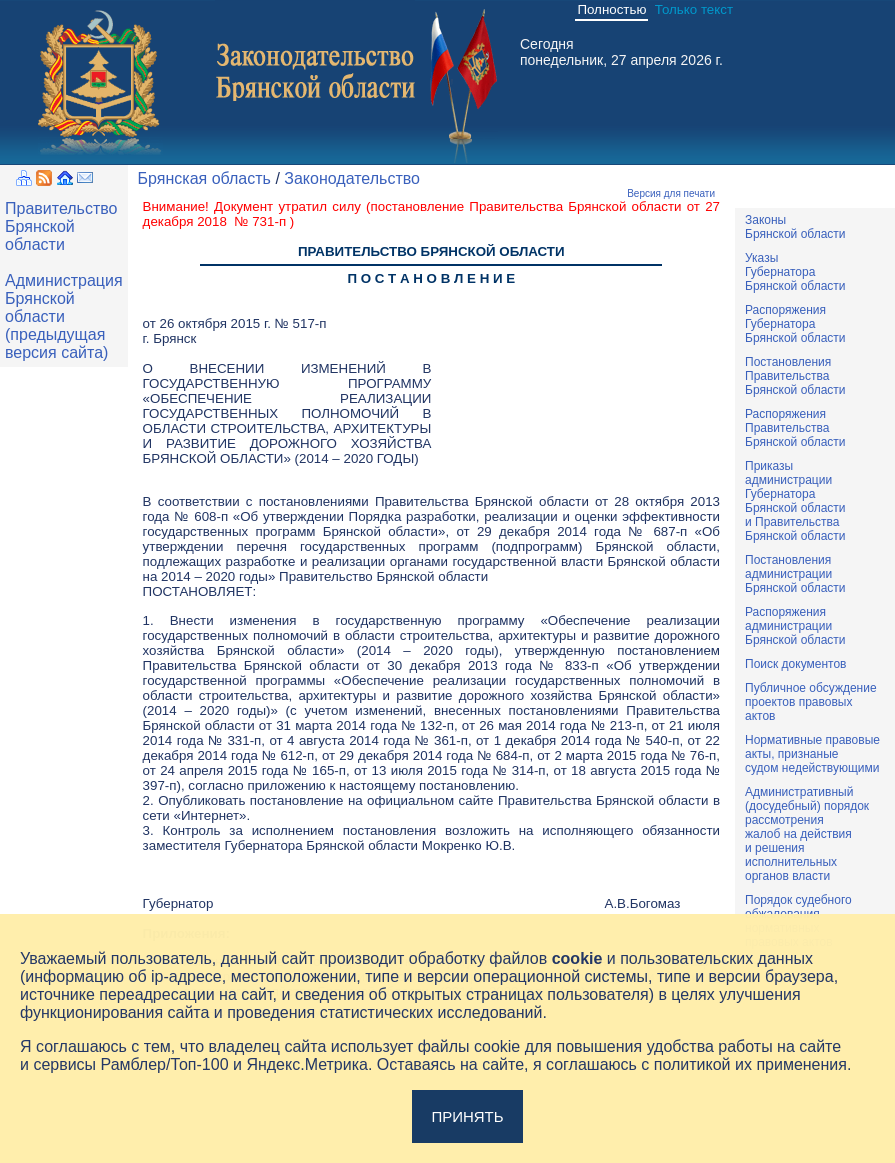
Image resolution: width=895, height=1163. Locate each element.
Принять (467, 1116)
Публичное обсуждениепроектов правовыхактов (811, 702)
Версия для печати (671, 193)
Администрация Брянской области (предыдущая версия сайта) (64, 316)
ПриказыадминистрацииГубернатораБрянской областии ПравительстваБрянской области (795, 501)
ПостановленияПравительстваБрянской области (795, 376)
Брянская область (204, 178)
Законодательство (352, 178)
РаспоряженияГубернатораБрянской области (795, 324)
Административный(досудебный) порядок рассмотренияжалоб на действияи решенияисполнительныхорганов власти (807, 834)
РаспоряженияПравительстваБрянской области (795, 428)
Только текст (694, 9)
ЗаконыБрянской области (795, 227)
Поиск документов (795, 664)
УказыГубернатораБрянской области (795, 272)
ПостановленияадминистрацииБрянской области (795, 574)
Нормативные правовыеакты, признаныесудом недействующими (812, 754)
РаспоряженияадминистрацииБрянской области (795, 626)
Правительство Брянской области (61, 226)
